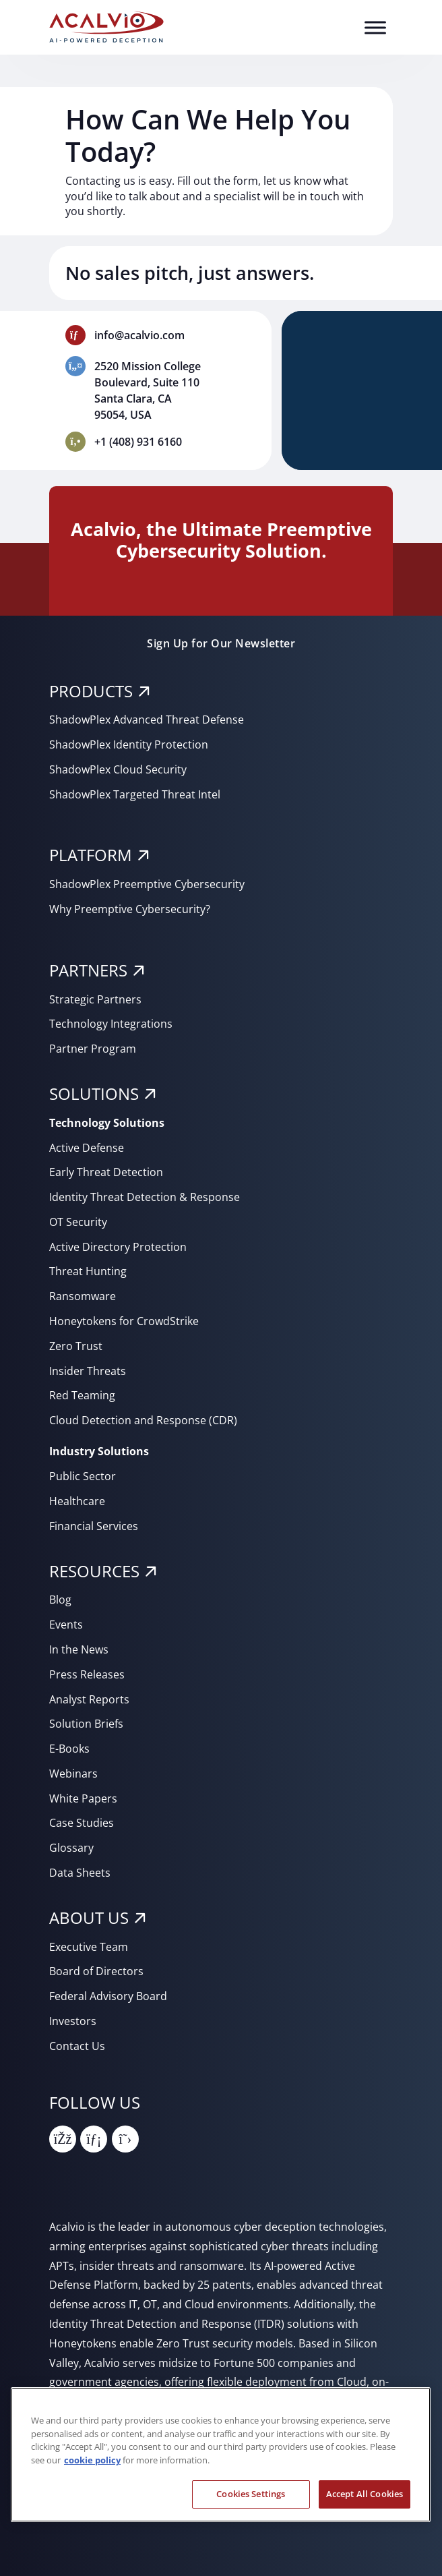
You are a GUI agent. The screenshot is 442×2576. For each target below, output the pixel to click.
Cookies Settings (250, 2494)
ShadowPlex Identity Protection (128, 744)
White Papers (83, 1798)
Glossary (71, 1847)
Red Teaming (82, 1395)
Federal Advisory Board (108, 1996)
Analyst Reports (89, 1699)
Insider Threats (87, 1371)
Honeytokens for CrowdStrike (124, 1321)
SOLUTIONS (94, 1093)
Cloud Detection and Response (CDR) (143, 1420)
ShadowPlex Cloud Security (118, 769)
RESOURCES (94, 1571)
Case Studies (81, 1822)
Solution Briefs (86, 1723)
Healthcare (77, 1501)
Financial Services (93, 1526)
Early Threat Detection (106, 1172)
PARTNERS (88, 970)
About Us (89, 1917)
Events (66, 1624)
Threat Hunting (88, 1271)
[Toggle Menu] (375, 27)
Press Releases (87, 1674)
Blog (60, 1599)
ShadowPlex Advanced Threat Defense (146, 719)
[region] (221, 2454)
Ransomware (82, 1296)
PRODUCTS (91, 691)
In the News (78, 1649)
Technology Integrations (110, 1023)
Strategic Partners (95, 999)
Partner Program (92, 1048)
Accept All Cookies (364, 2494)
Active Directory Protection (118, 1246)
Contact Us (77, 2046)
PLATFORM (90, 855)
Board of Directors (96, 1971)
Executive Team (88, 1946)
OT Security (78, 1221)
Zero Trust (75, 1346)
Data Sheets (79, 1872)
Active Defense (86, 1147)
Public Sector (82, 1476)
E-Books (69, 1748)
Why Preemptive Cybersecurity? (129, 909)
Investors (72, 2021)
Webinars (73, 1773)
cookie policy (92, 2460)
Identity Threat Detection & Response (144, 1197)
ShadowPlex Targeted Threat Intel (134, 794)
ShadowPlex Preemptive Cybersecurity (147, 884)
